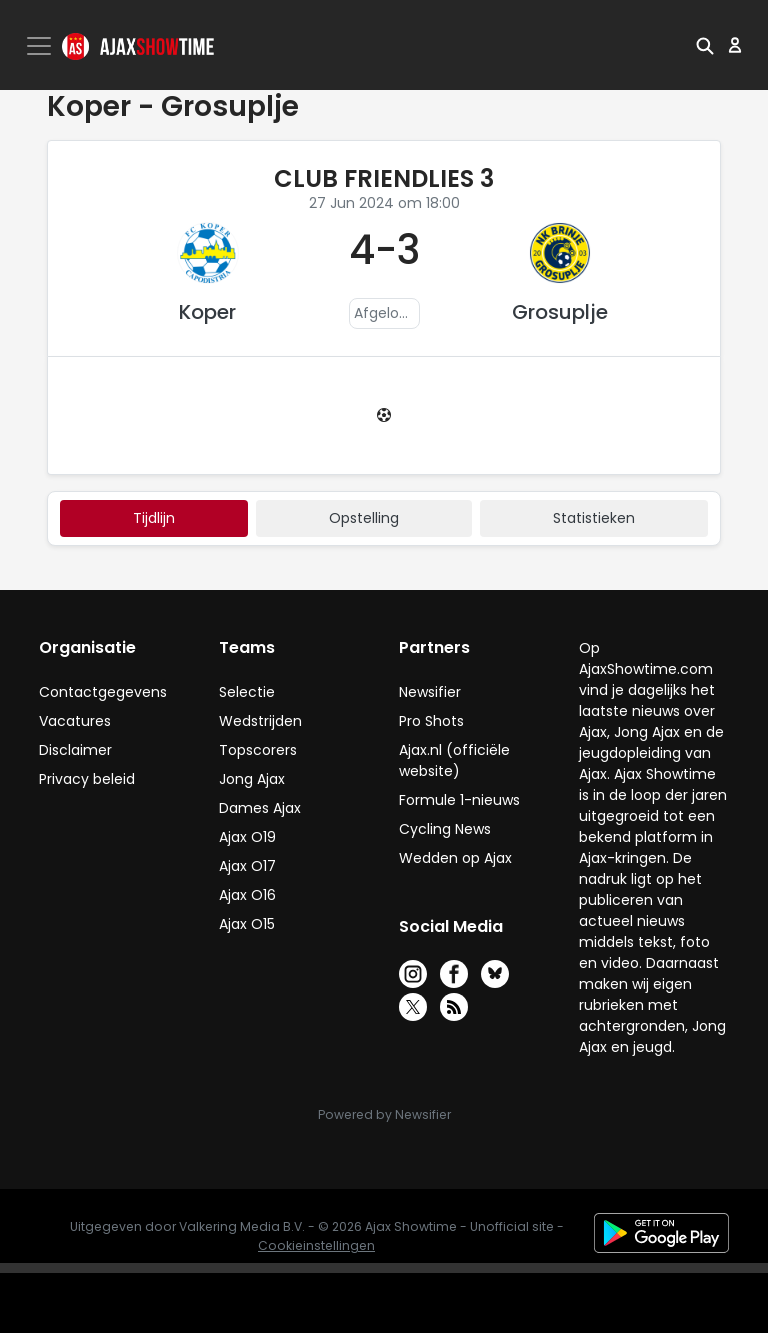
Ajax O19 (247, 837)
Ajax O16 (247, 895)
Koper (207, 312)
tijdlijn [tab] (154, 518)
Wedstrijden (260, 721)
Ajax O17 (247, 866)
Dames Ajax (260, 808)
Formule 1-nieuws (459, 800)
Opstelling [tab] (364, 518)
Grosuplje (560, 312)
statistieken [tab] (594, 518)
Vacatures (75, 721)
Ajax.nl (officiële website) (454, 760)
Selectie (247, 692)
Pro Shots (431, 721)
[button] (705, 45)
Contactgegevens (103, 692)
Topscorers (258, 750)
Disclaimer (75, 750)
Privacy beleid (87, 779)
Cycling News (445, 829)
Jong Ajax (252, 779)
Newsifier (430, 692)
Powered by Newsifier (384, 1114)
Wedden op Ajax (455, 858)
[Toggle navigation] (41, 46)
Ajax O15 (247, 924)
